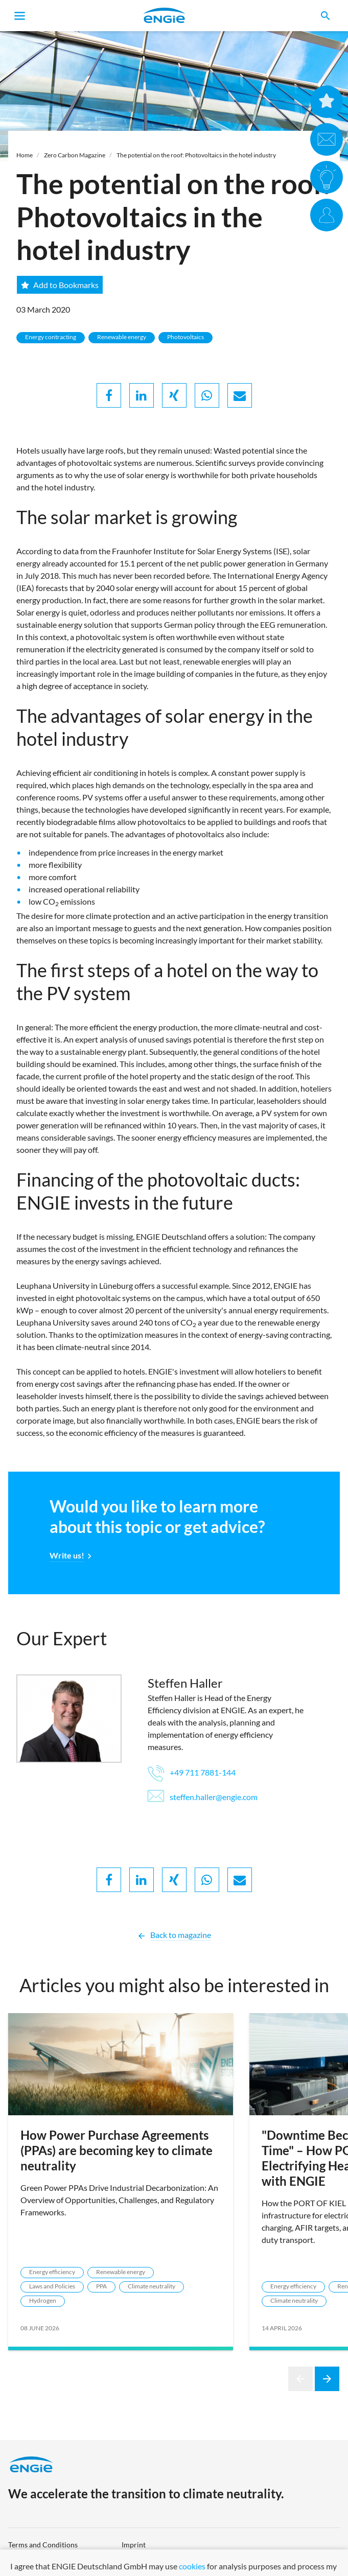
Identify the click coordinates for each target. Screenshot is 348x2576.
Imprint (134, 2544)
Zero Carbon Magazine (74, 155)
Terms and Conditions (43, 2544)
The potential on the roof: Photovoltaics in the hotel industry (196, 155)
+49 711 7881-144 (192, 1772)
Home (24, 155)
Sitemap (134, 2561)
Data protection (33, 2561)
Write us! (67, 1555)
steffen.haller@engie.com (203, 1797)
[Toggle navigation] (20, 16)
